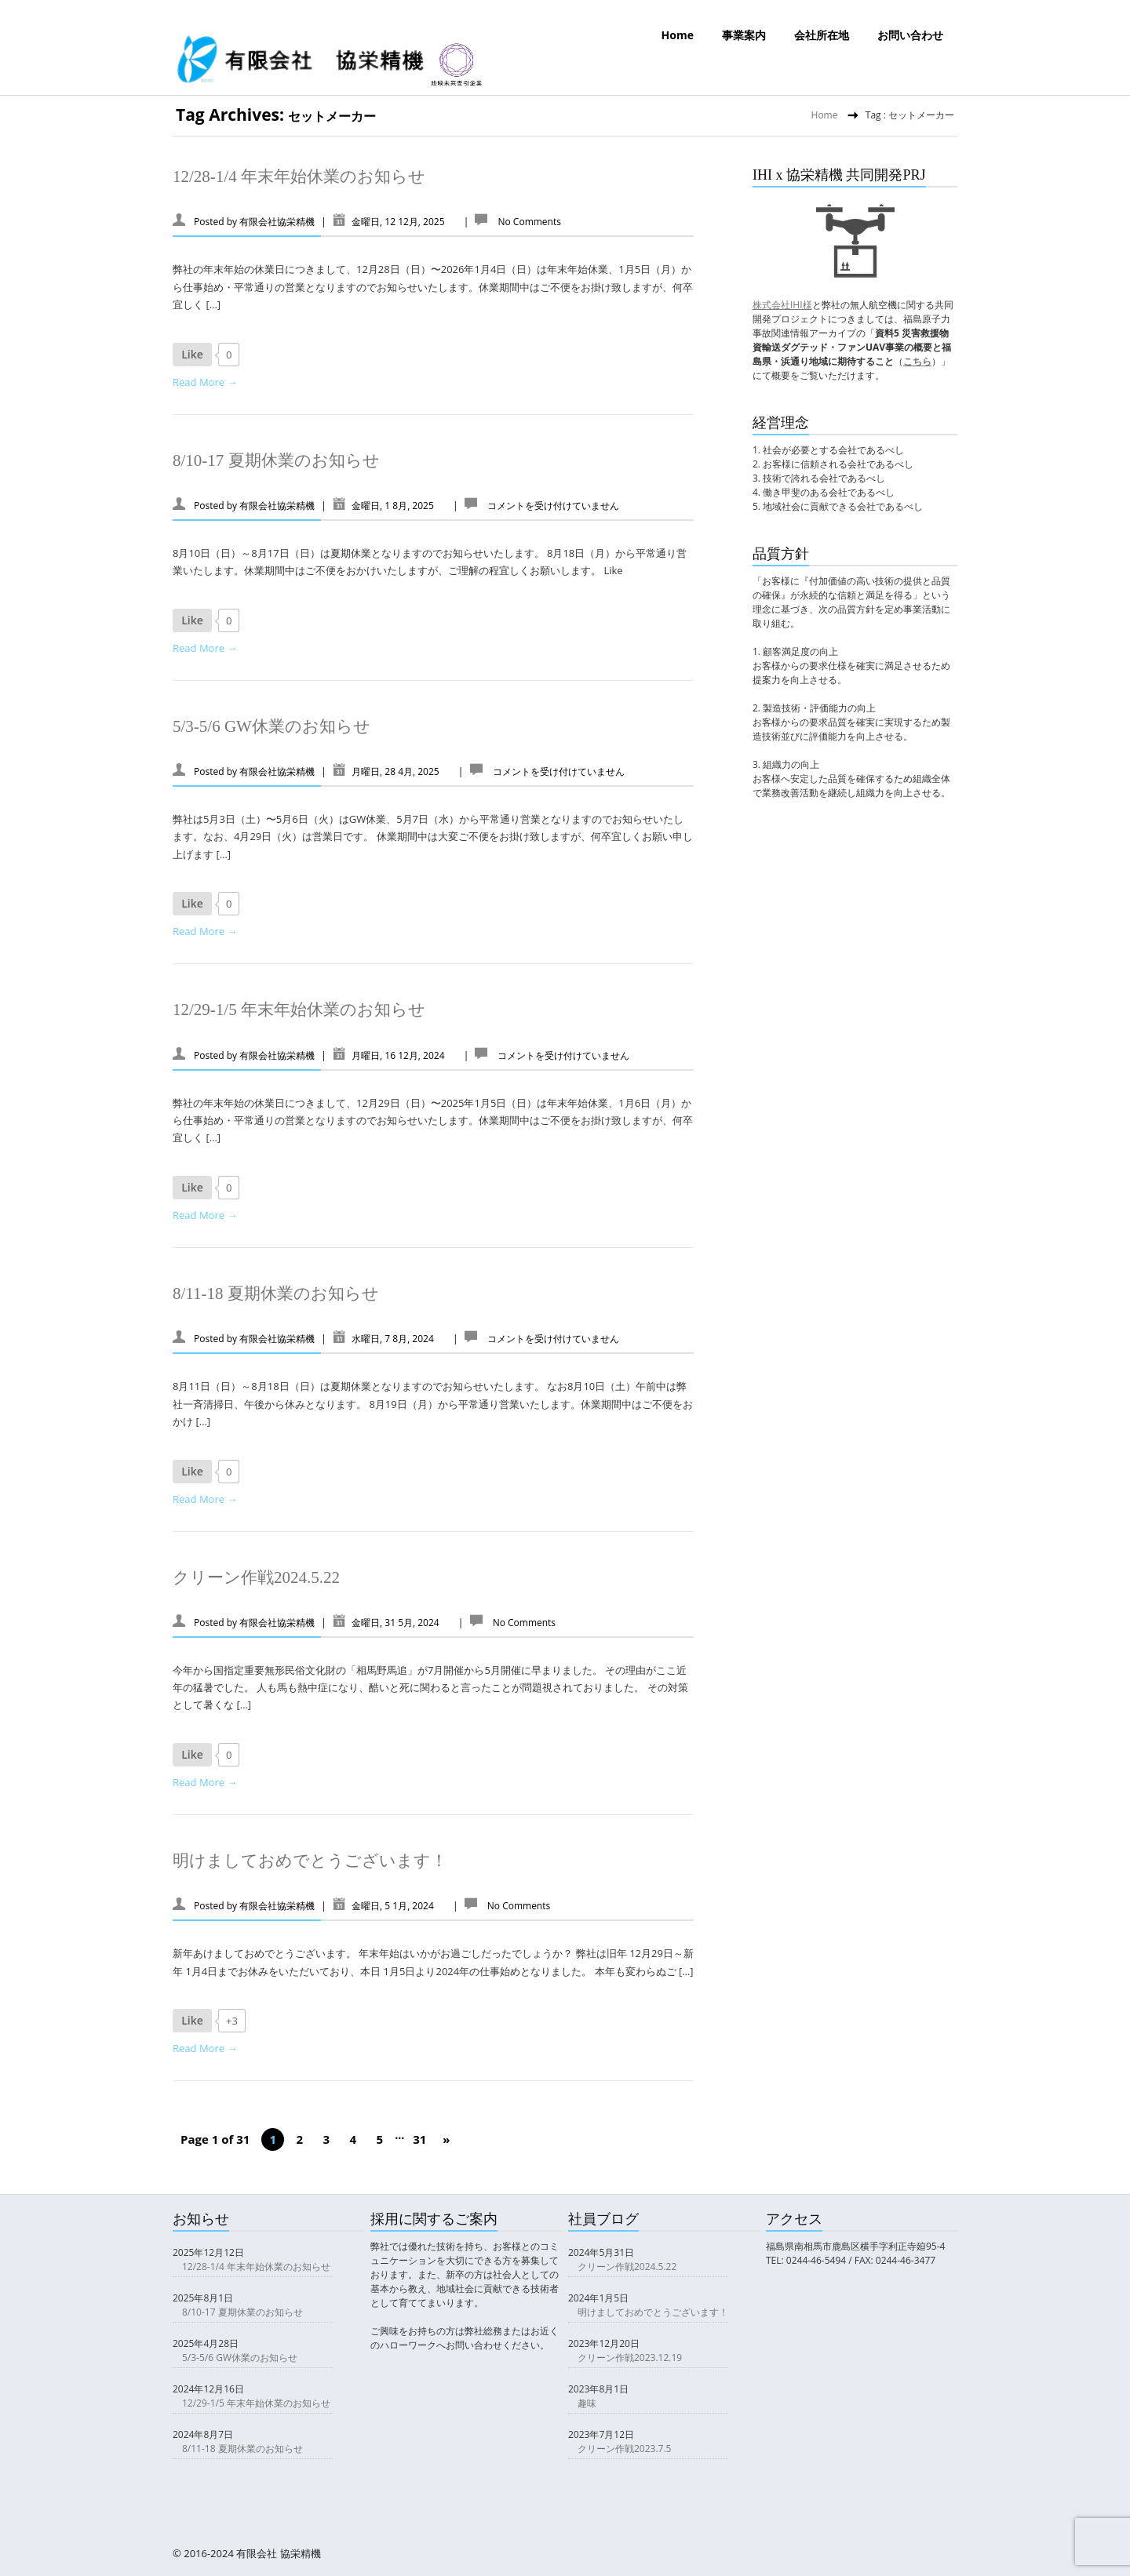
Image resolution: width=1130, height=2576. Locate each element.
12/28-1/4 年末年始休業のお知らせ (299, 176)
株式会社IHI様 (782, 304)
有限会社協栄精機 (277, 221)
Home (678, 34)
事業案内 (744, 34)
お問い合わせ (910, 34)
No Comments (529, 221)
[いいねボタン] (192, 354)
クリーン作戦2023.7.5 (624, 2448)
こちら (917, 361)
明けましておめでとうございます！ (310, 1860)
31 (419, 2139)
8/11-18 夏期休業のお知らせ (276, 1293)
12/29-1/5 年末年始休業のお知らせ (299, 1009)
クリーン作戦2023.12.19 (630, 2357)
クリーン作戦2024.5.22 (256, 1577)
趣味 (587, 2403)
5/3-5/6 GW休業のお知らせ (271, 726)
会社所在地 (821, 34)
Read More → (205, 382)
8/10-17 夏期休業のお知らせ (276, 460)
